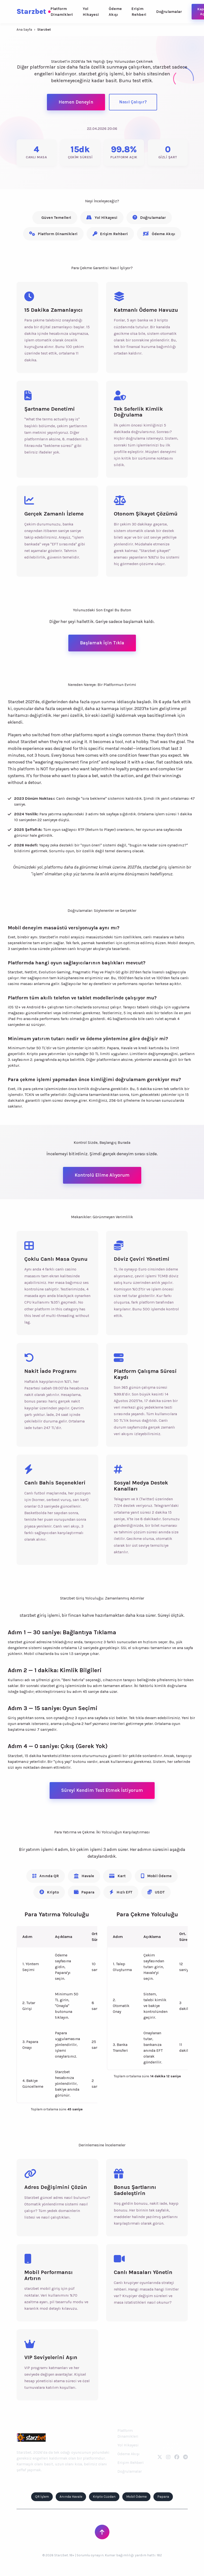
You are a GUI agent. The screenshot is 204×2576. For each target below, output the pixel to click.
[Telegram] (185, 2457)
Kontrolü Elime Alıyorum (102, 1175)
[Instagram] (168, 2457)
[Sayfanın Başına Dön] (102, 2532)
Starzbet (34, 12)
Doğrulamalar (169, 11)
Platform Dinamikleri (62, 11)
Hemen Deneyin (76, 102)
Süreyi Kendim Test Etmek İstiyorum (102, 1790)
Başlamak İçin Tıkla (102, 643)
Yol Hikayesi (91, 11)
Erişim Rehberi (139, 11)
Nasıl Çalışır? (133, 101)
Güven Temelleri (56, 217)
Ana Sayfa (24, 29)
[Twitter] (159, 2457)
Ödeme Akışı (115, 11)
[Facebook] (176, 2457)
